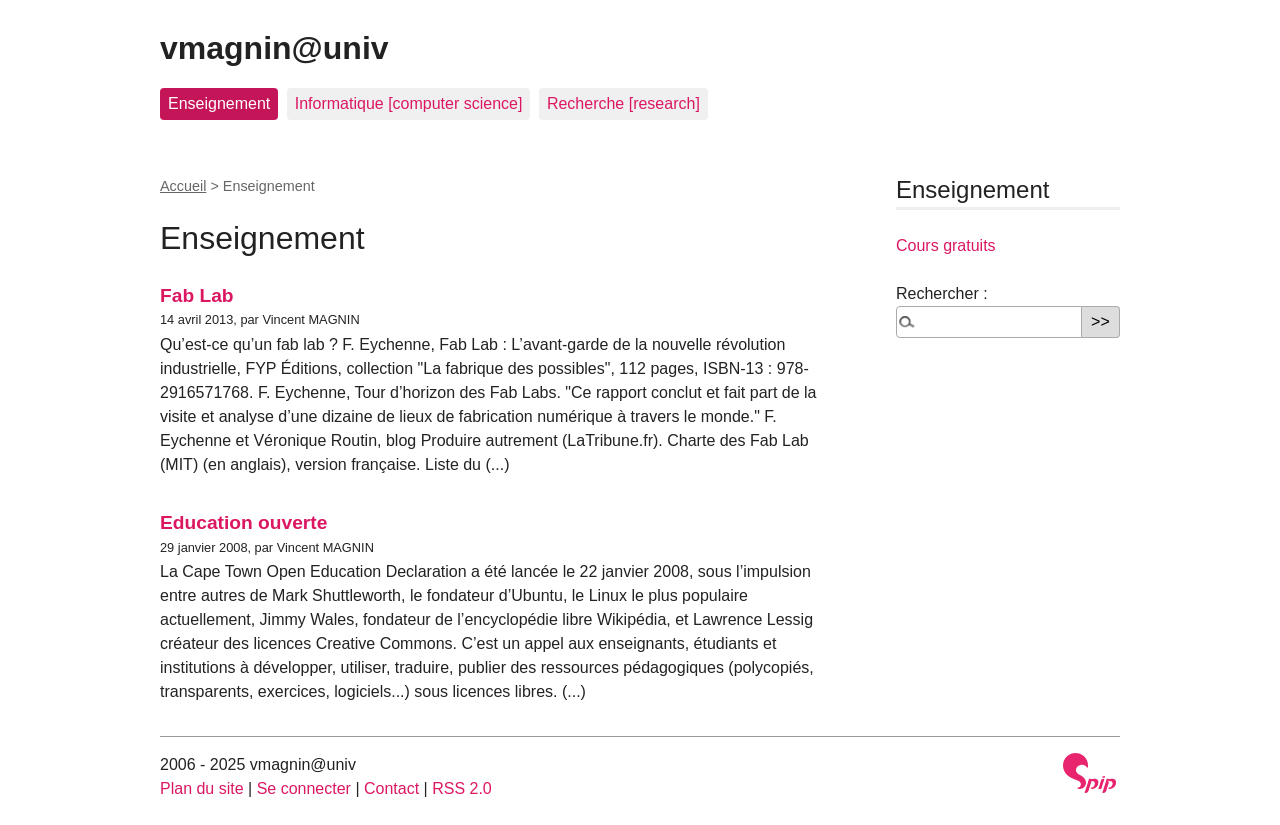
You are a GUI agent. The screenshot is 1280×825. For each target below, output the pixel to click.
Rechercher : (942, 293)
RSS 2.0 (462, 788)
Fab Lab (197, 295)
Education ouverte (243, 522)
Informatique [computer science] (409, 103)
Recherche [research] (623, 103)
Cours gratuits (946, 245)
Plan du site (202, 788)
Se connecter (304, 788)
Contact (391, 788)
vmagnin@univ (274, 48)
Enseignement (219, 103)
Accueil (183, 186)
